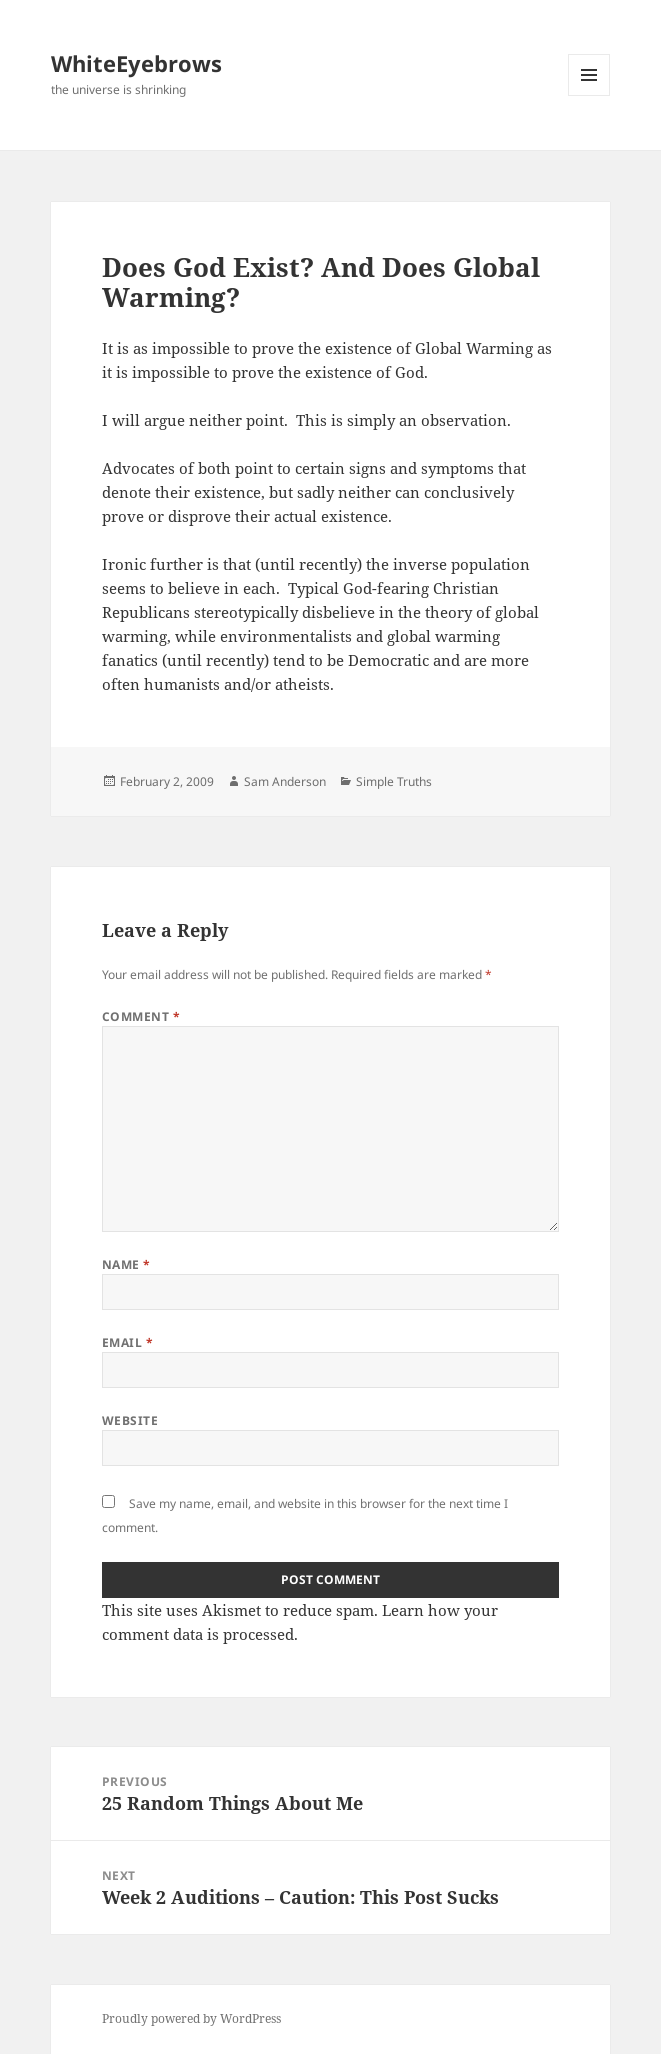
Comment (141, 1016)
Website (130, 1420)
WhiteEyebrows (136, 63)
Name (126, 1264)
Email (127, 1342)
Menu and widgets (589, 95)
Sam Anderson (285, 781)
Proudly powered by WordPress (191, 2018)
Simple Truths (394, 781)
